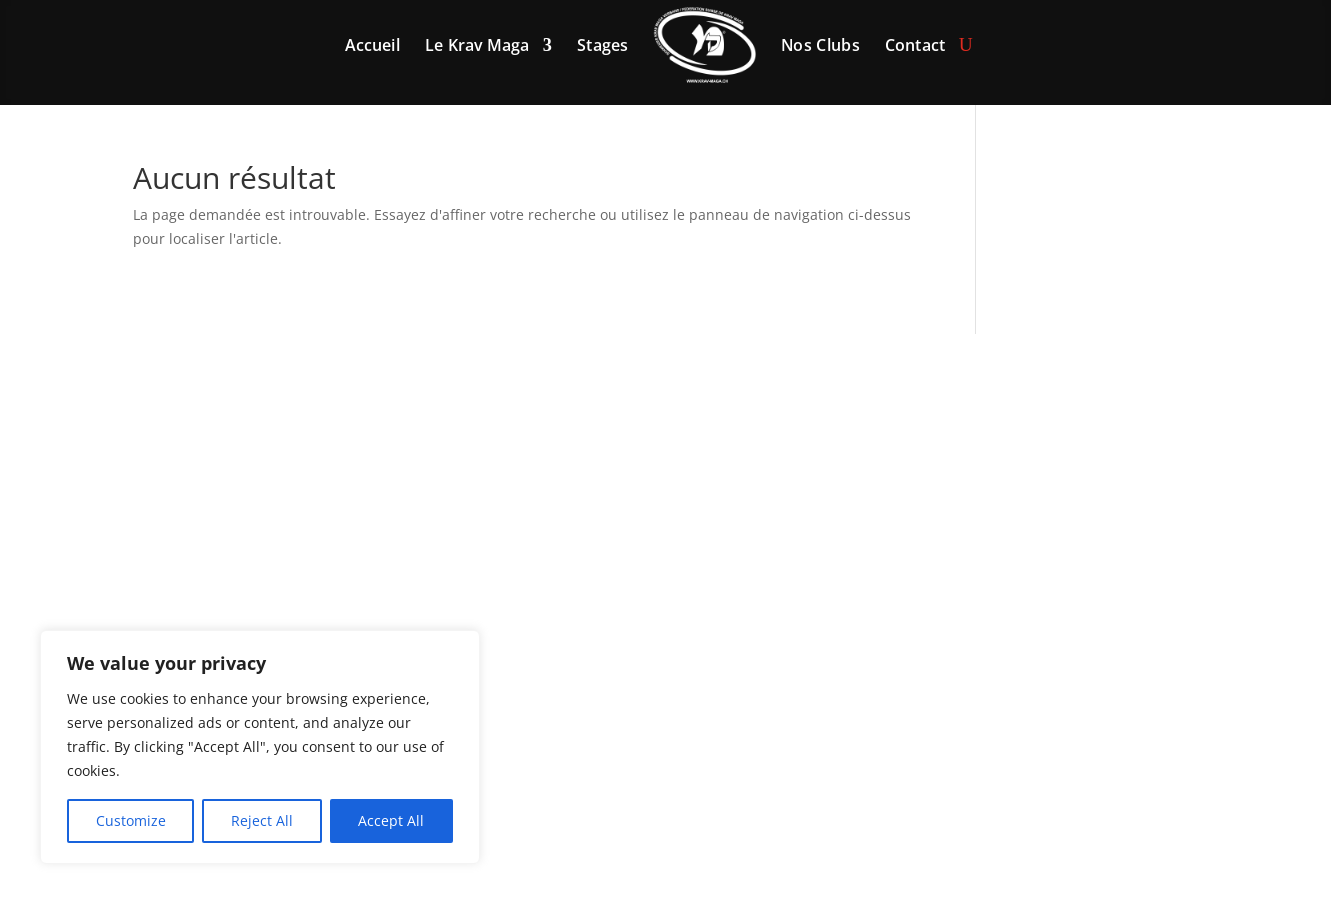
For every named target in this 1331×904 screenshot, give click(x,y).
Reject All (262, 820)
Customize (131, 820)
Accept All (391, 820)
